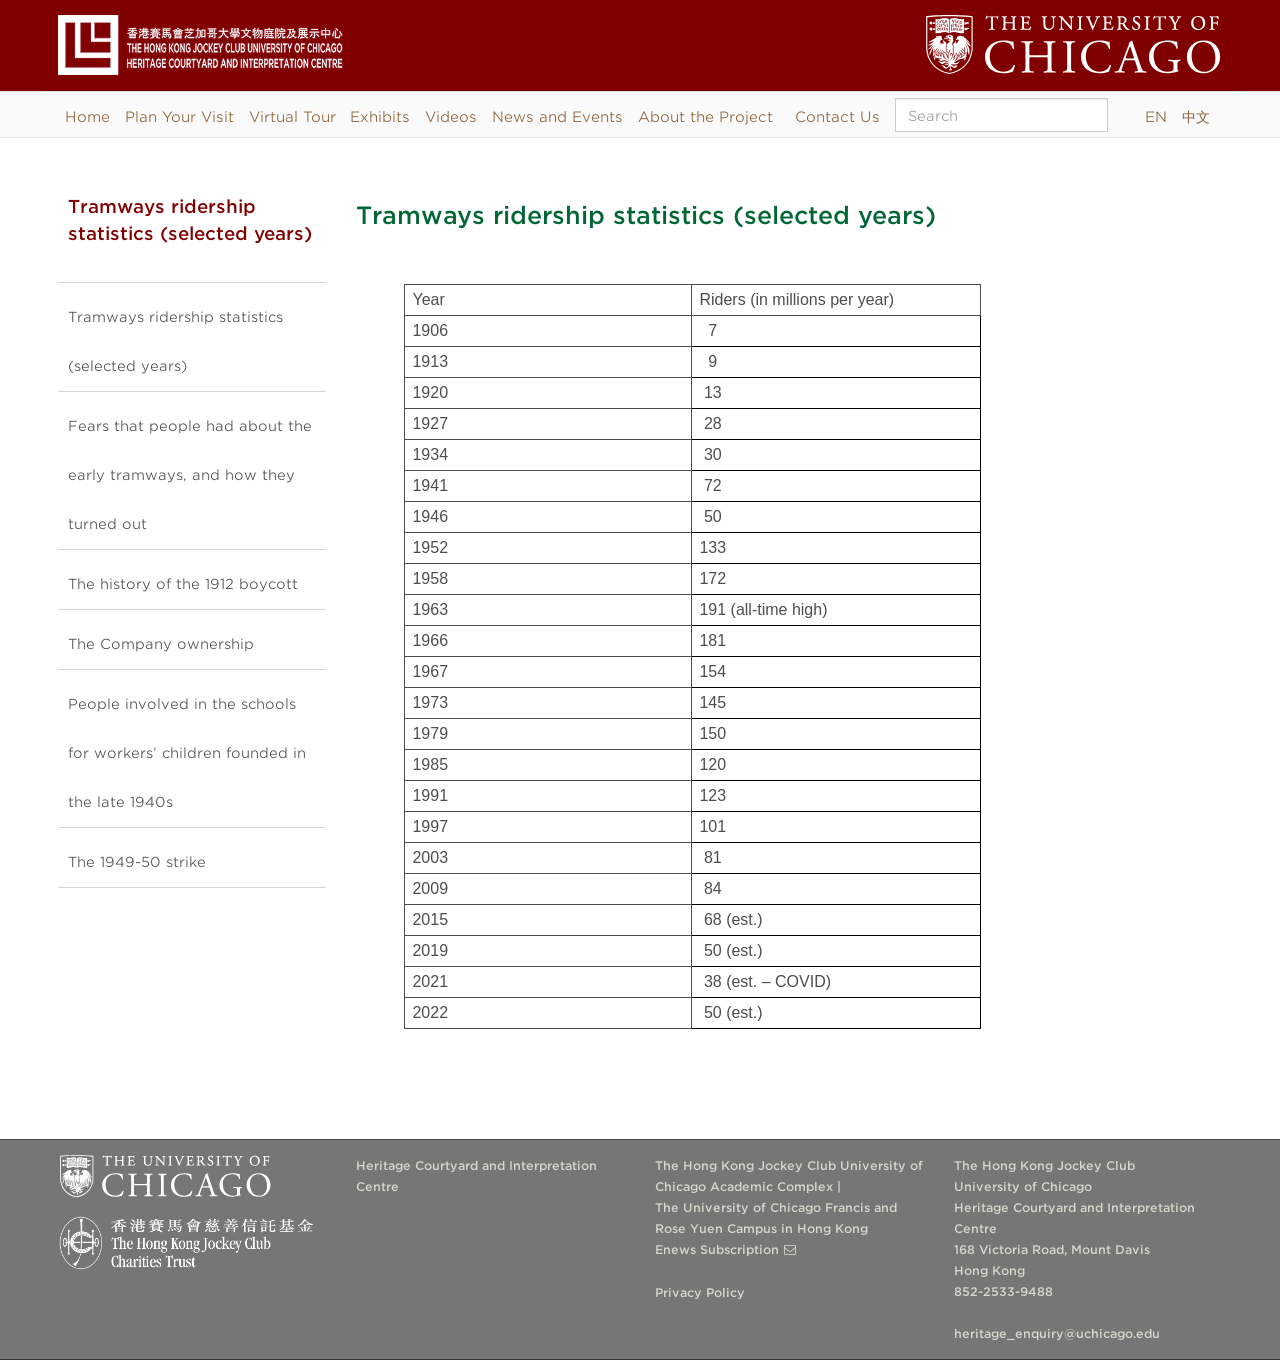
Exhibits (380, 116)
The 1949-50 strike (137, 862)
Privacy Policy (700, 1292)
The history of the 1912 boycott (183, 584)
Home (87, 116)
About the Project (705, 116)
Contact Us (837, 116)
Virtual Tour (292, 116)
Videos (451, 116)
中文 (1196, 116)
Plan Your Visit (179, 116)
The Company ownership (161, 644)
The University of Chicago (165, 1182)
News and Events (557, 116)
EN (1156, 116)
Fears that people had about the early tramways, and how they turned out (190, 475)
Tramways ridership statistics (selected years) (175, 341)
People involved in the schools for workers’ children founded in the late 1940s (187, 753)
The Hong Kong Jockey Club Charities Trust (192, 1243)
